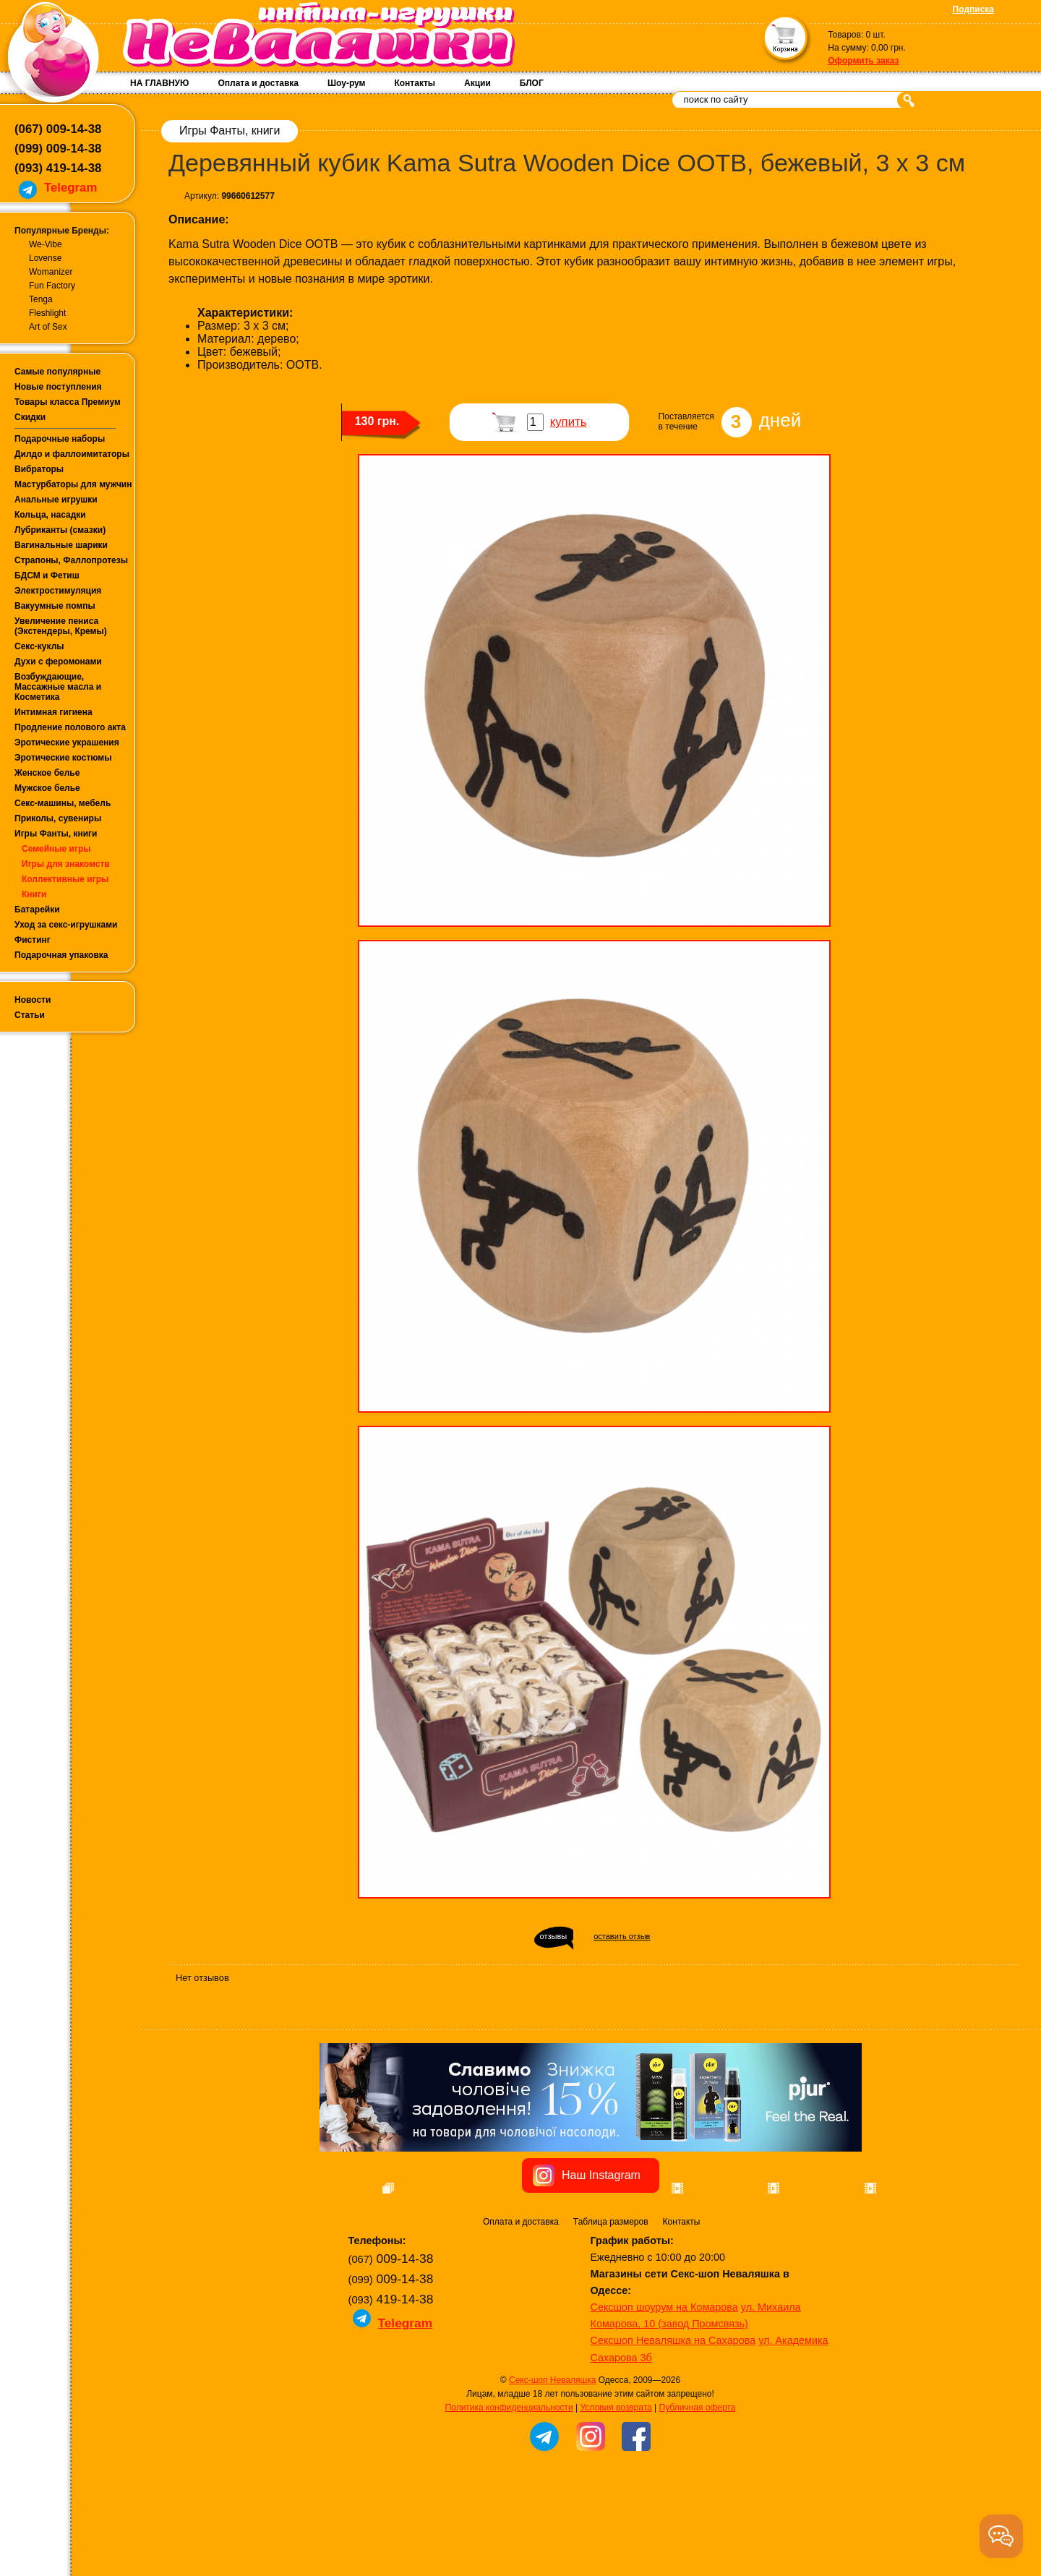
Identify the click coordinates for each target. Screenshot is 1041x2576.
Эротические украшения (66, 742)
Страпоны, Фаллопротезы (71, 560)
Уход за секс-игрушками (66, 925)
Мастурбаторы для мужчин (73, 484)
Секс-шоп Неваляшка (552, 2462)
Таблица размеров (610, 2303)
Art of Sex (48, 327)
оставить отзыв (622, 1936)
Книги (34, 894)
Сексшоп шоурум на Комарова (664, 2389)
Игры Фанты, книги (56, 834)
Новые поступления (58, 387)
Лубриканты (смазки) (60, 530)
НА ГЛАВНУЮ (159, 83)
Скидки (30, 417)
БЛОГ (532, 83)
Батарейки (37, 909)
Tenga (41, 299)
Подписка (973, 9)
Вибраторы (39, 469)
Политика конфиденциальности (509, 2489)
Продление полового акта (70, 727)
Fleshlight (47, 313)
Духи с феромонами (58, 661)
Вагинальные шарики (61, 545)
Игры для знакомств (66, 864)
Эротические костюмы (62, 758)
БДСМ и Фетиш (47, 575)
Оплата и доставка (258, 83)
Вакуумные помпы (54, 606)
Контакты (414, 83)
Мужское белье (47, 788)
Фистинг (32, 940)
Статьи (29, 1015)
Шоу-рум (346, 83)
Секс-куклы (39, 646)
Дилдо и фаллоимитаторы (71, 454)
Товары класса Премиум (67, 402)
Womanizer (50, 272)
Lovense (45, 258)
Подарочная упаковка (61, 955)
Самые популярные (57, 372)
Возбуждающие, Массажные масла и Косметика (57, 687)
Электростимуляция (57, 591)
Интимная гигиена (53, 712)
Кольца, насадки (50, 515)
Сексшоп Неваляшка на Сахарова (673, 2422)
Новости (32, 1000)
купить (568, 422)
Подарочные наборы (59, 439)
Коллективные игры (65, 879)
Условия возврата (615, 2489)
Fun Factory (52, 286)
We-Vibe (45, 244)
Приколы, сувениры (57, 818)
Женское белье (47, 773)
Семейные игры (56, 849)
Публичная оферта (697, 2489)
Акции (477, 83)
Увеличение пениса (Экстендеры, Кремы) (60, 626)
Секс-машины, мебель (62, 803)
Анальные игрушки (56, 500)
